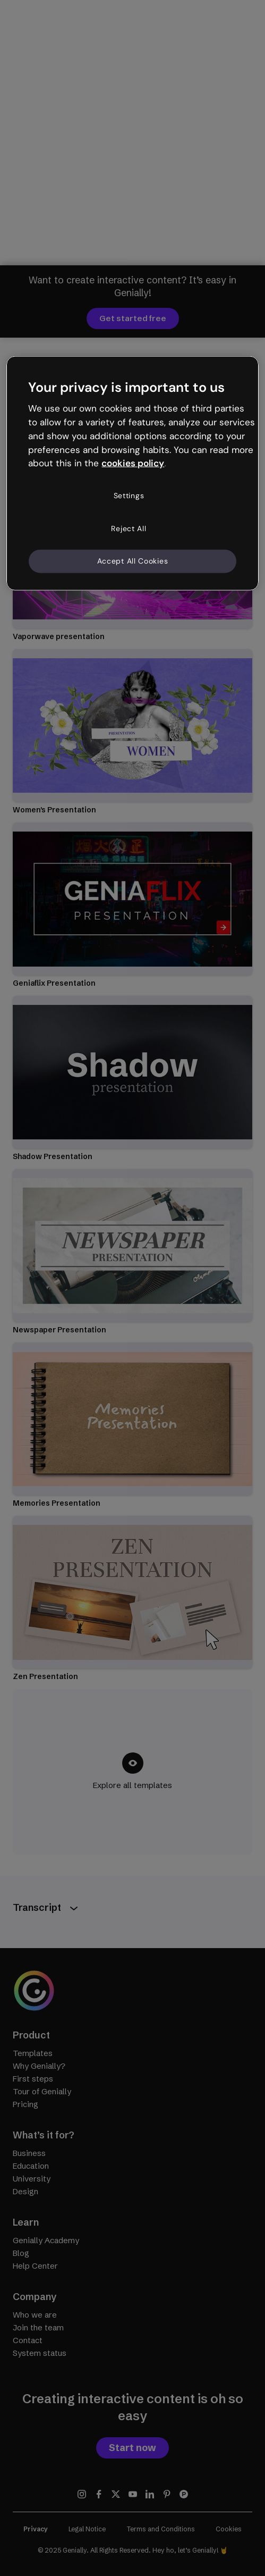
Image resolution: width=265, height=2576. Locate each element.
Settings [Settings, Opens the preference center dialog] (129, 495)
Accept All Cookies (132, 561)
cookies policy (132, 463)
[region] (132, 473)
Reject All (128, 528)
